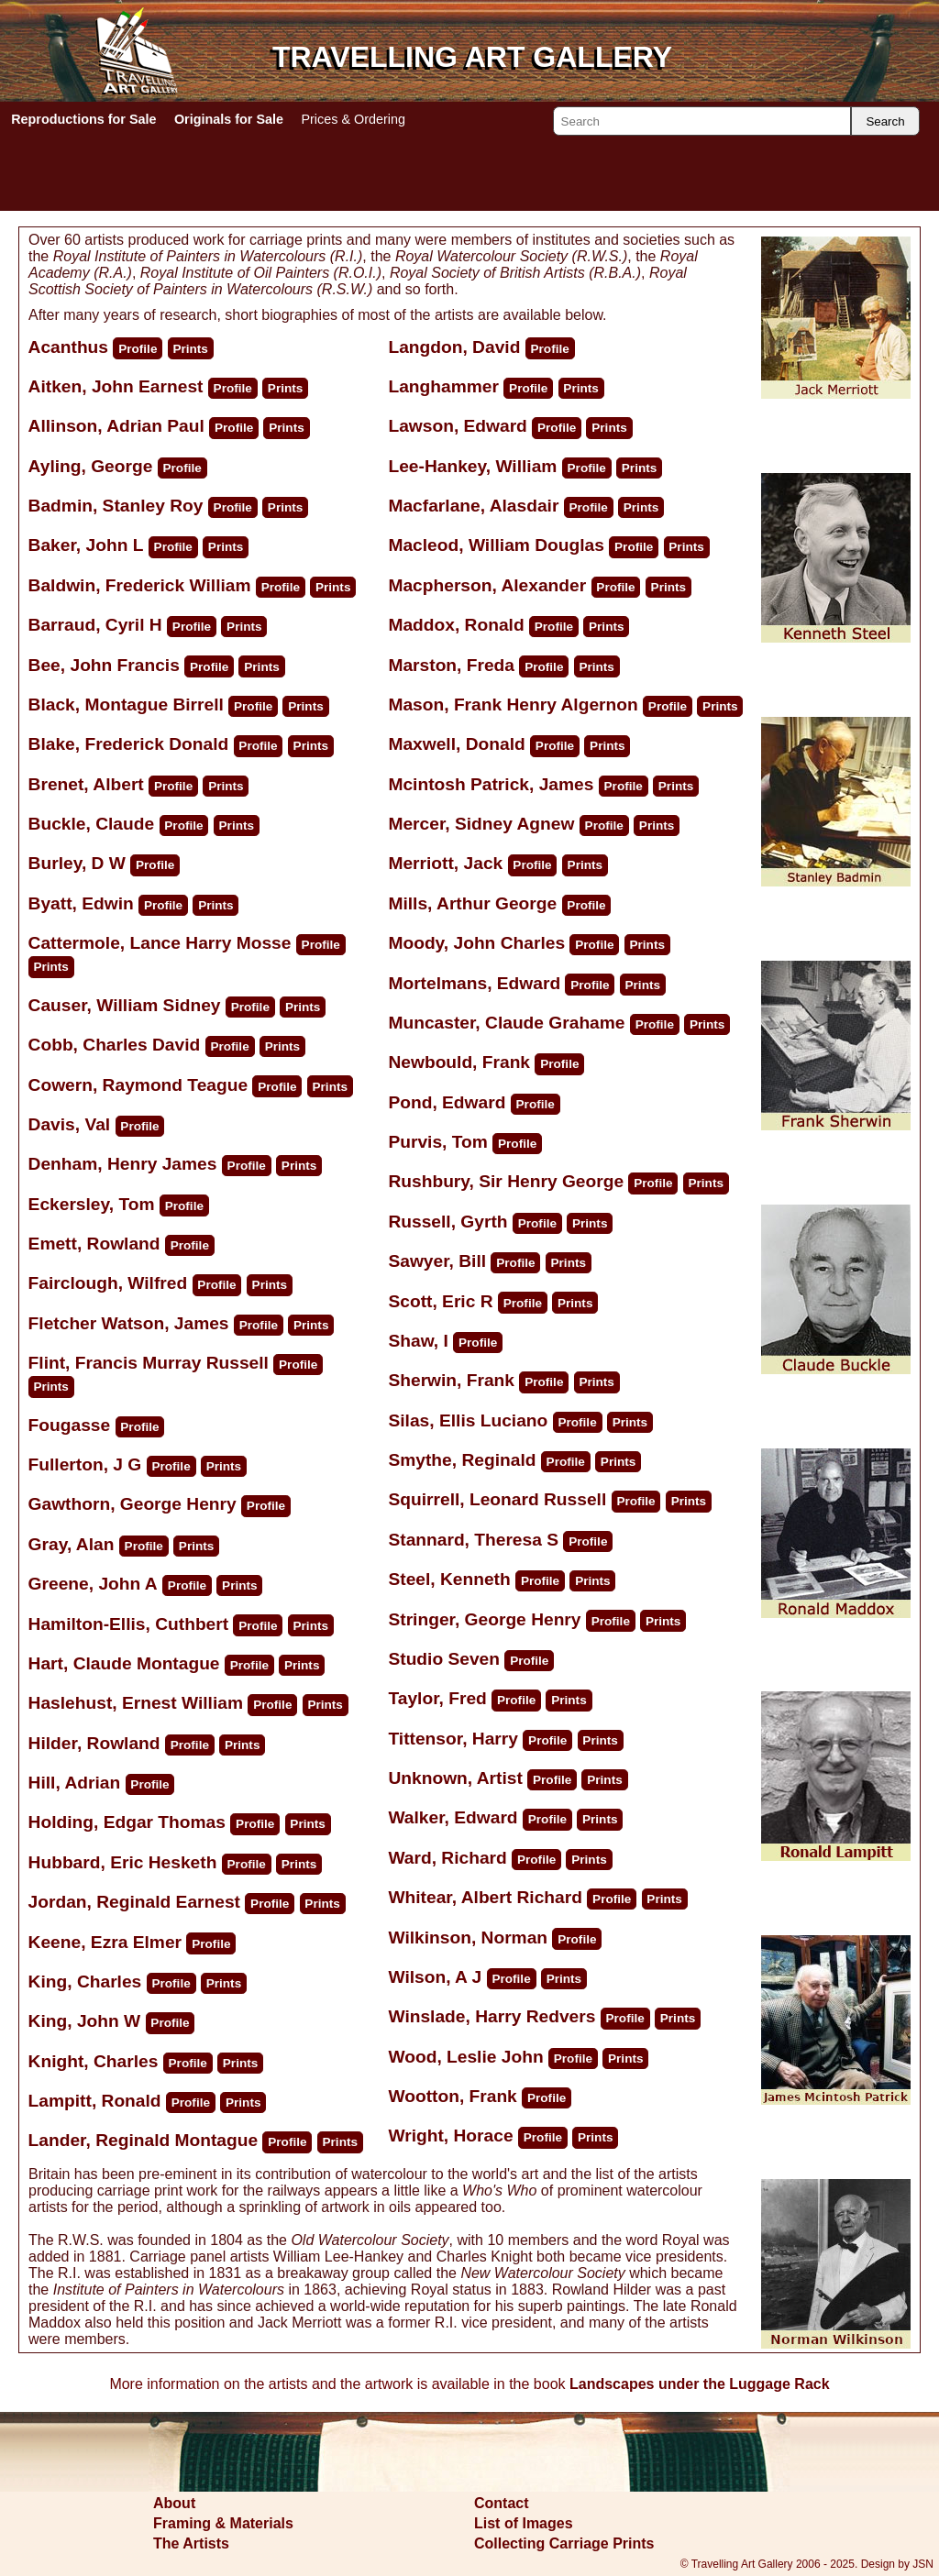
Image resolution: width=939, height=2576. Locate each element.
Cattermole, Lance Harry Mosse (160, 942)
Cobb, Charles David (114, 1044)
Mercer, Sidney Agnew (481, 823)
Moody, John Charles (476, 942)
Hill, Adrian (74, 1782)
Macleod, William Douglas (495, 545)
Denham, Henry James (122, 1163)
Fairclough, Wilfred (108, 1283)
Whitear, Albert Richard (484, 1897)
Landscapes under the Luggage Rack (699, 2384)
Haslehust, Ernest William (135, 1702)
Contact (501, 2503)
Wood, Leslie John (465, 2056)
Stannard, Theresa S (473, 1539)
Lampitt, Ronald (94, 2100)
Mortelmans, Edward (474, 983)
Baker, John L (86, 545)
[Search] (702, 121)
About (174, 2503)
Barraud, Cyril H (95, 624)
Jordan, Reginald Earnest (134, 1901)
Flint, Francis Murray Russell (148, 1362)
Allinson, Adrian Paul (116, 425)
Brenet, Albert (86, 784)
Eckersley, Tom (91, 1204)
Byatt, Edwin (81, 903)
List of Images (523, 2523)
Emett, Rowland (94, 1243)
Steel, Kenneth (449, 1579)
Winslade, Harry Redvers (491, 2016)
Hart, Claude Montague (124, 1663)
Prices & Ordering (353, 119)
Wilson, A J (434, 1977)
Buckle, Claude (91, 823)
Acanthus (71, 347)
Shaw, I (417, 1340)
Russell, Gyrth (447, 1221)
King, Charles (85, 1981)
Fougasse (72, 1425)
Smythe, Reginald (462, 1460)
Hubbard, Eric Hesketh (122, 1862)
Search (885, 121)
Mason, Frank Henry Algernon (512, 704)
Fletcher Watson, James (128, 1323)
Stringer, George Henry (484, 1619)
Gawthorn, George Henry (132, 1504)
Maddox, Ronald (456, 624)
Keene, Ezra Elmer (105, 1942)
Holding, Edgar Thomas (127, 1822)
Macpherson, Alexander (487, 585)
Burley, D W (77, 863)
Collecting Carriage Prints (564, 2543)
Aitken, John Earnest (116, 386)
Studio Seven (446, 1658)
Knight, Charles (93, 2061)
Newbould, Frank (459, 1062)
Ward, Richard (447, 1857)
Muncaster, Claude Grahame (506, 1022)
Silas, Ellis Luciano (467, 1420)
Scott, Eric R (440, 1301)
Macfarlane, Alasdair (473, 505)
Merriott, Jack (445, 863)
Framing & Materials (223, 2523)
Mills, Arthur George (472, 903)
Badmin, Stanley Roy (116, 505)
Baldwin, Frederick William (139, 585)
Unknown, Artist (455, 1778)
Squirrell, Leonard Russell (497, 1499)
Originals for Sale (228, 119)
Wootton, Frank (452, 2096)
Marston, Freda (451, 665)
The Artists (191, 2543)
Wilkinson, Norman (467, 1937)
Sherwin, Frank (451, 1380)
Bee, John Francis (104, 665)
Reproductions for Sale (83, 119)
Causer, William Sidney (124, 1005)
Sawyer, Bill (437, 1261)
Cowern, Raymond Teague (138, 1085)
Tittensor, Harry (452, 1738)
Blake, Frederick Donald (128, 744)
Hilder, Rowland (94, 1743)
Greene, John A (93, 1583)
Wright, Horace (450, 2135)
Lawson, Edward (457, 425)
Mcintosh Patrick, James (490, 784)
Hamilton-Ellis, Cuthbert (128, 1624)
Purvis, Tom (437, 1141)
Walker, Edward (452, 1817)
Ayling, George (90, 466)
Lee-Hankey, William (472, 466)
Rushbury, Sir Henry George (506, 1181)
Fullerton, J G (85, 1464)
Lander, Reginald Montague (143, 2140)
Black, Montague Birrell (126, 704)
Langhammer (445, 386)
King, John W (84, 2021)
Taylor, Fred (437, 1698)
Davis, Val (69, 1124)
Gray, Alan (71, 1544)
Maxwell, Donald (456, 744)
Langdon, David (454, 347)
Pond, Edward (446, 1102)
